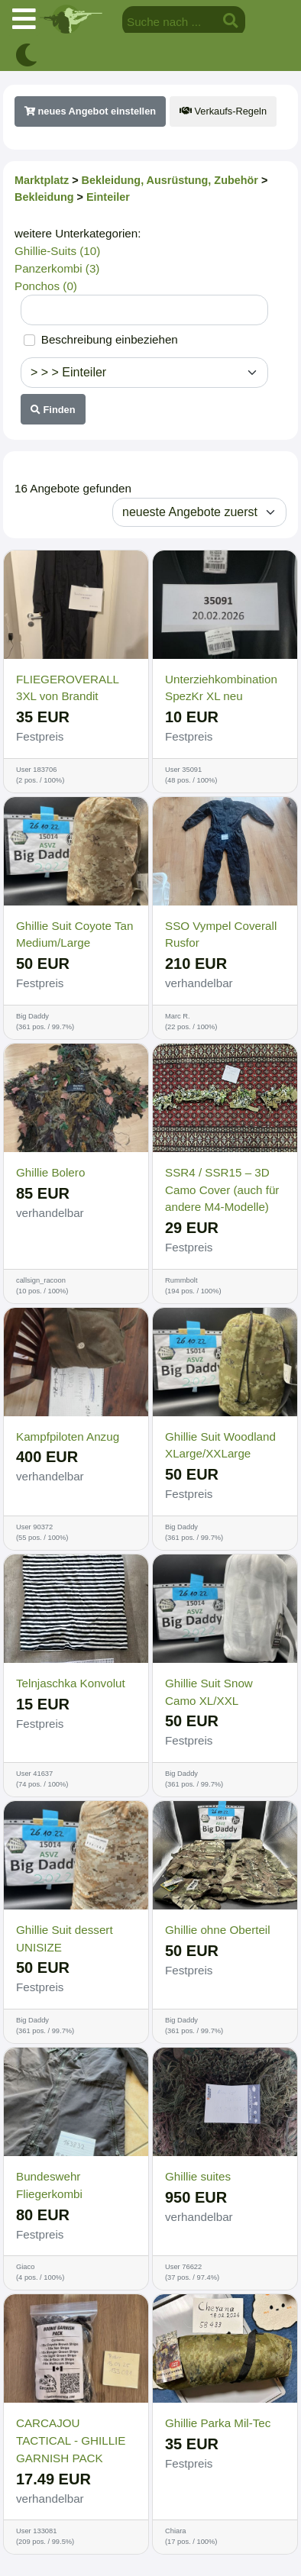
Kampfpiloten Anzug (67, 1436)
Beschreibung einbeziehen (109, 339)
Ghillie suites (198, 2176)
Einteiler (108, 197)
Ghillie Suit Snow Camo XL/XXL (209, 1692)
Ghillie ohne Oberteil (217, 1929)
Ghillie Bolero (50, 1172)
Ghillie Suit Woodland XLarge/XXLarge (220, 1445)
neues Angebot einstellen (90, 111)
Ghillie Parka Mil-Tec (217, 2422)
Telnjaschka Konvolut (70, 1683)
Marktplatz (42, 180)
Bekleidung (44, 197)
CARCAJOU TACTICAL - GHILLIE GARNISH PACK (70, 2440)
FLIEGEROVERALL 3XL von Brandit (67, 688)
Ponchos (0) (46, 285)
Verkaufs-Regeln (223, 111)
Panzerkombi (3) (57, 268)
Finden (53, 409)
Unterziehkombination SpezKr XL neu (221, 688)
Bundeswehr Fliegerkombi (49, 2185)
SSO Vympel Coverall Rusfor (221, 934)
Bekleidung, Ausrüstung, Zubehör (170, 180)
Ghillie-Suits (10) (57, 250)
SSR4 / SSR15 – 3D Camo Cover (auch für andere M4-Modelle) (222, 1190)
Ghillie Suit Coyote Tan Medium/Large (74, 934)
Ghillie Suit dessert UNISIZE (64, 1938)
